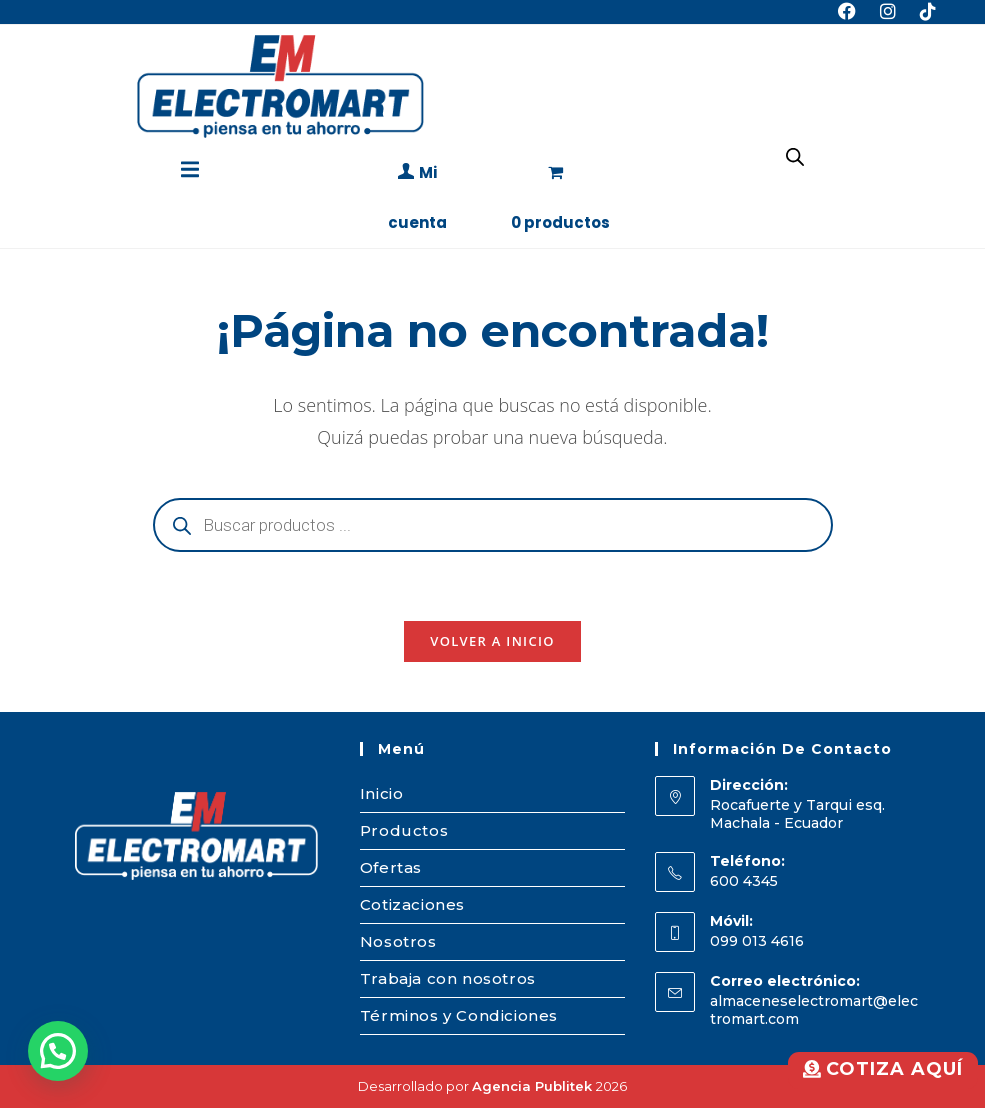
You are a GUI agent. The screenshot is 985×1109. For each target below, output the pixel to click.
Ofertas (391, 868)
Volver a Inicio (492, 642)
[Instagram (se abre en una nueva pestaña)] (888, 12)
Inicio (382, 794)
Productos (404, 831)
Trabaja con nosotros (448, 979)
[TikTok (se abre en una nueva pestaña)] (922, 12)
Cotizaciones (412, 905)
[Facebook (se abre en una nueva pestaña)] (847, 12)
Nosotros (398, 942)
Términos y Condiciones (459, 1016)
